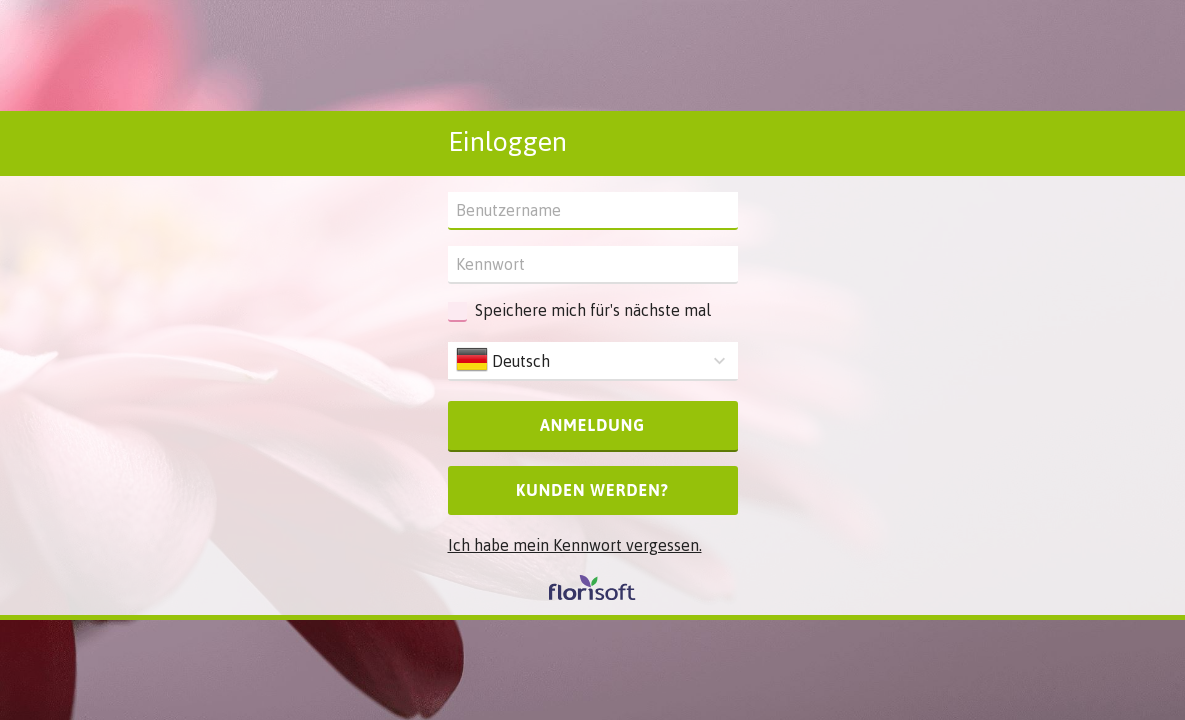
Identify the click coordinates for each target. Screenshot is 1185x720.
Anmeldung (592, 425)
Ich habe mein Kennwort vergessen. (575, 545)
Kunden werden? (592, 490)
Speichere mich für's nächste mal (593, 310)
